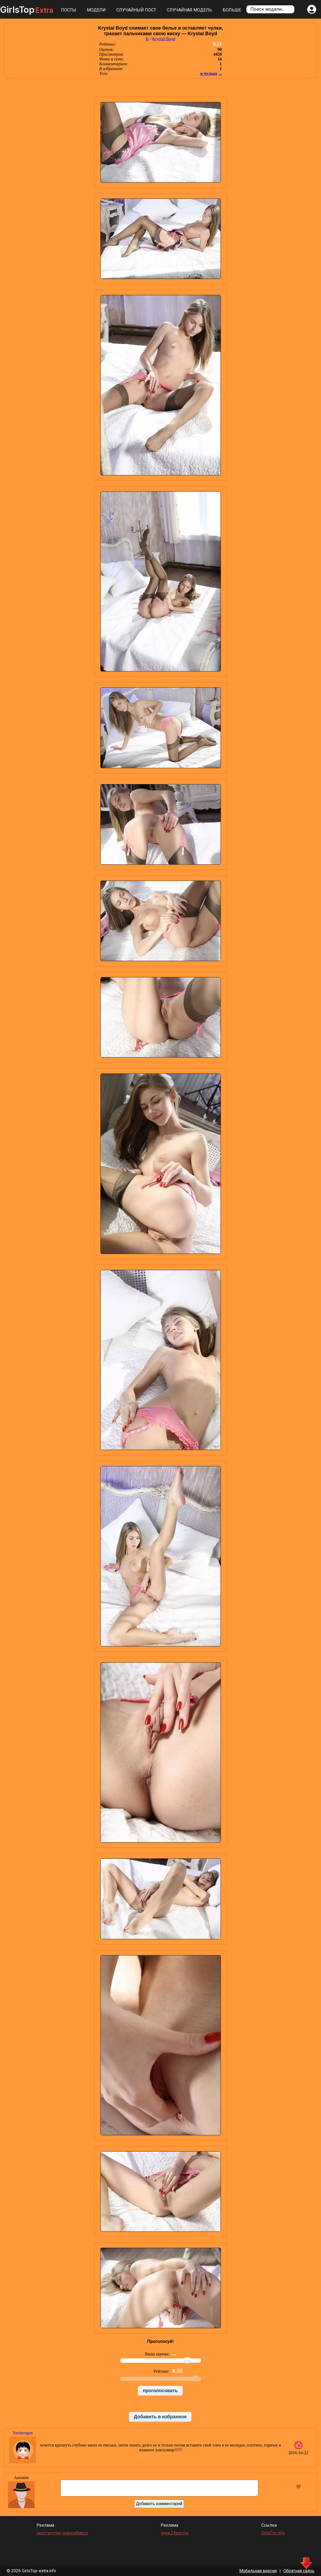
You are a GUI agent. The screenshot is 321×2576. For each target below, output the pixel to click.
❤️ (298, 2486)
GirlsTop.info (273, 2533)
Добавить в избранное (160, 2416)
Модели (96, 10)
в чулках (208, 73)
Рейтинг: (161, 2371)
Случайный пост (136, 10)
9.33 (217, 44)
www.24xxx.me (175, 2533)
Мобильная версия (258, 2570)
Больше (232, 10)
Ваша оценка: (158, 2354)
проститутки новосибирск (62, 2533)
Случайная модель (189, 10)
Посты (68, 10)
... (220, 73)
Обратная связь (298, 2570)
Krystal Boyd (163, 39)
